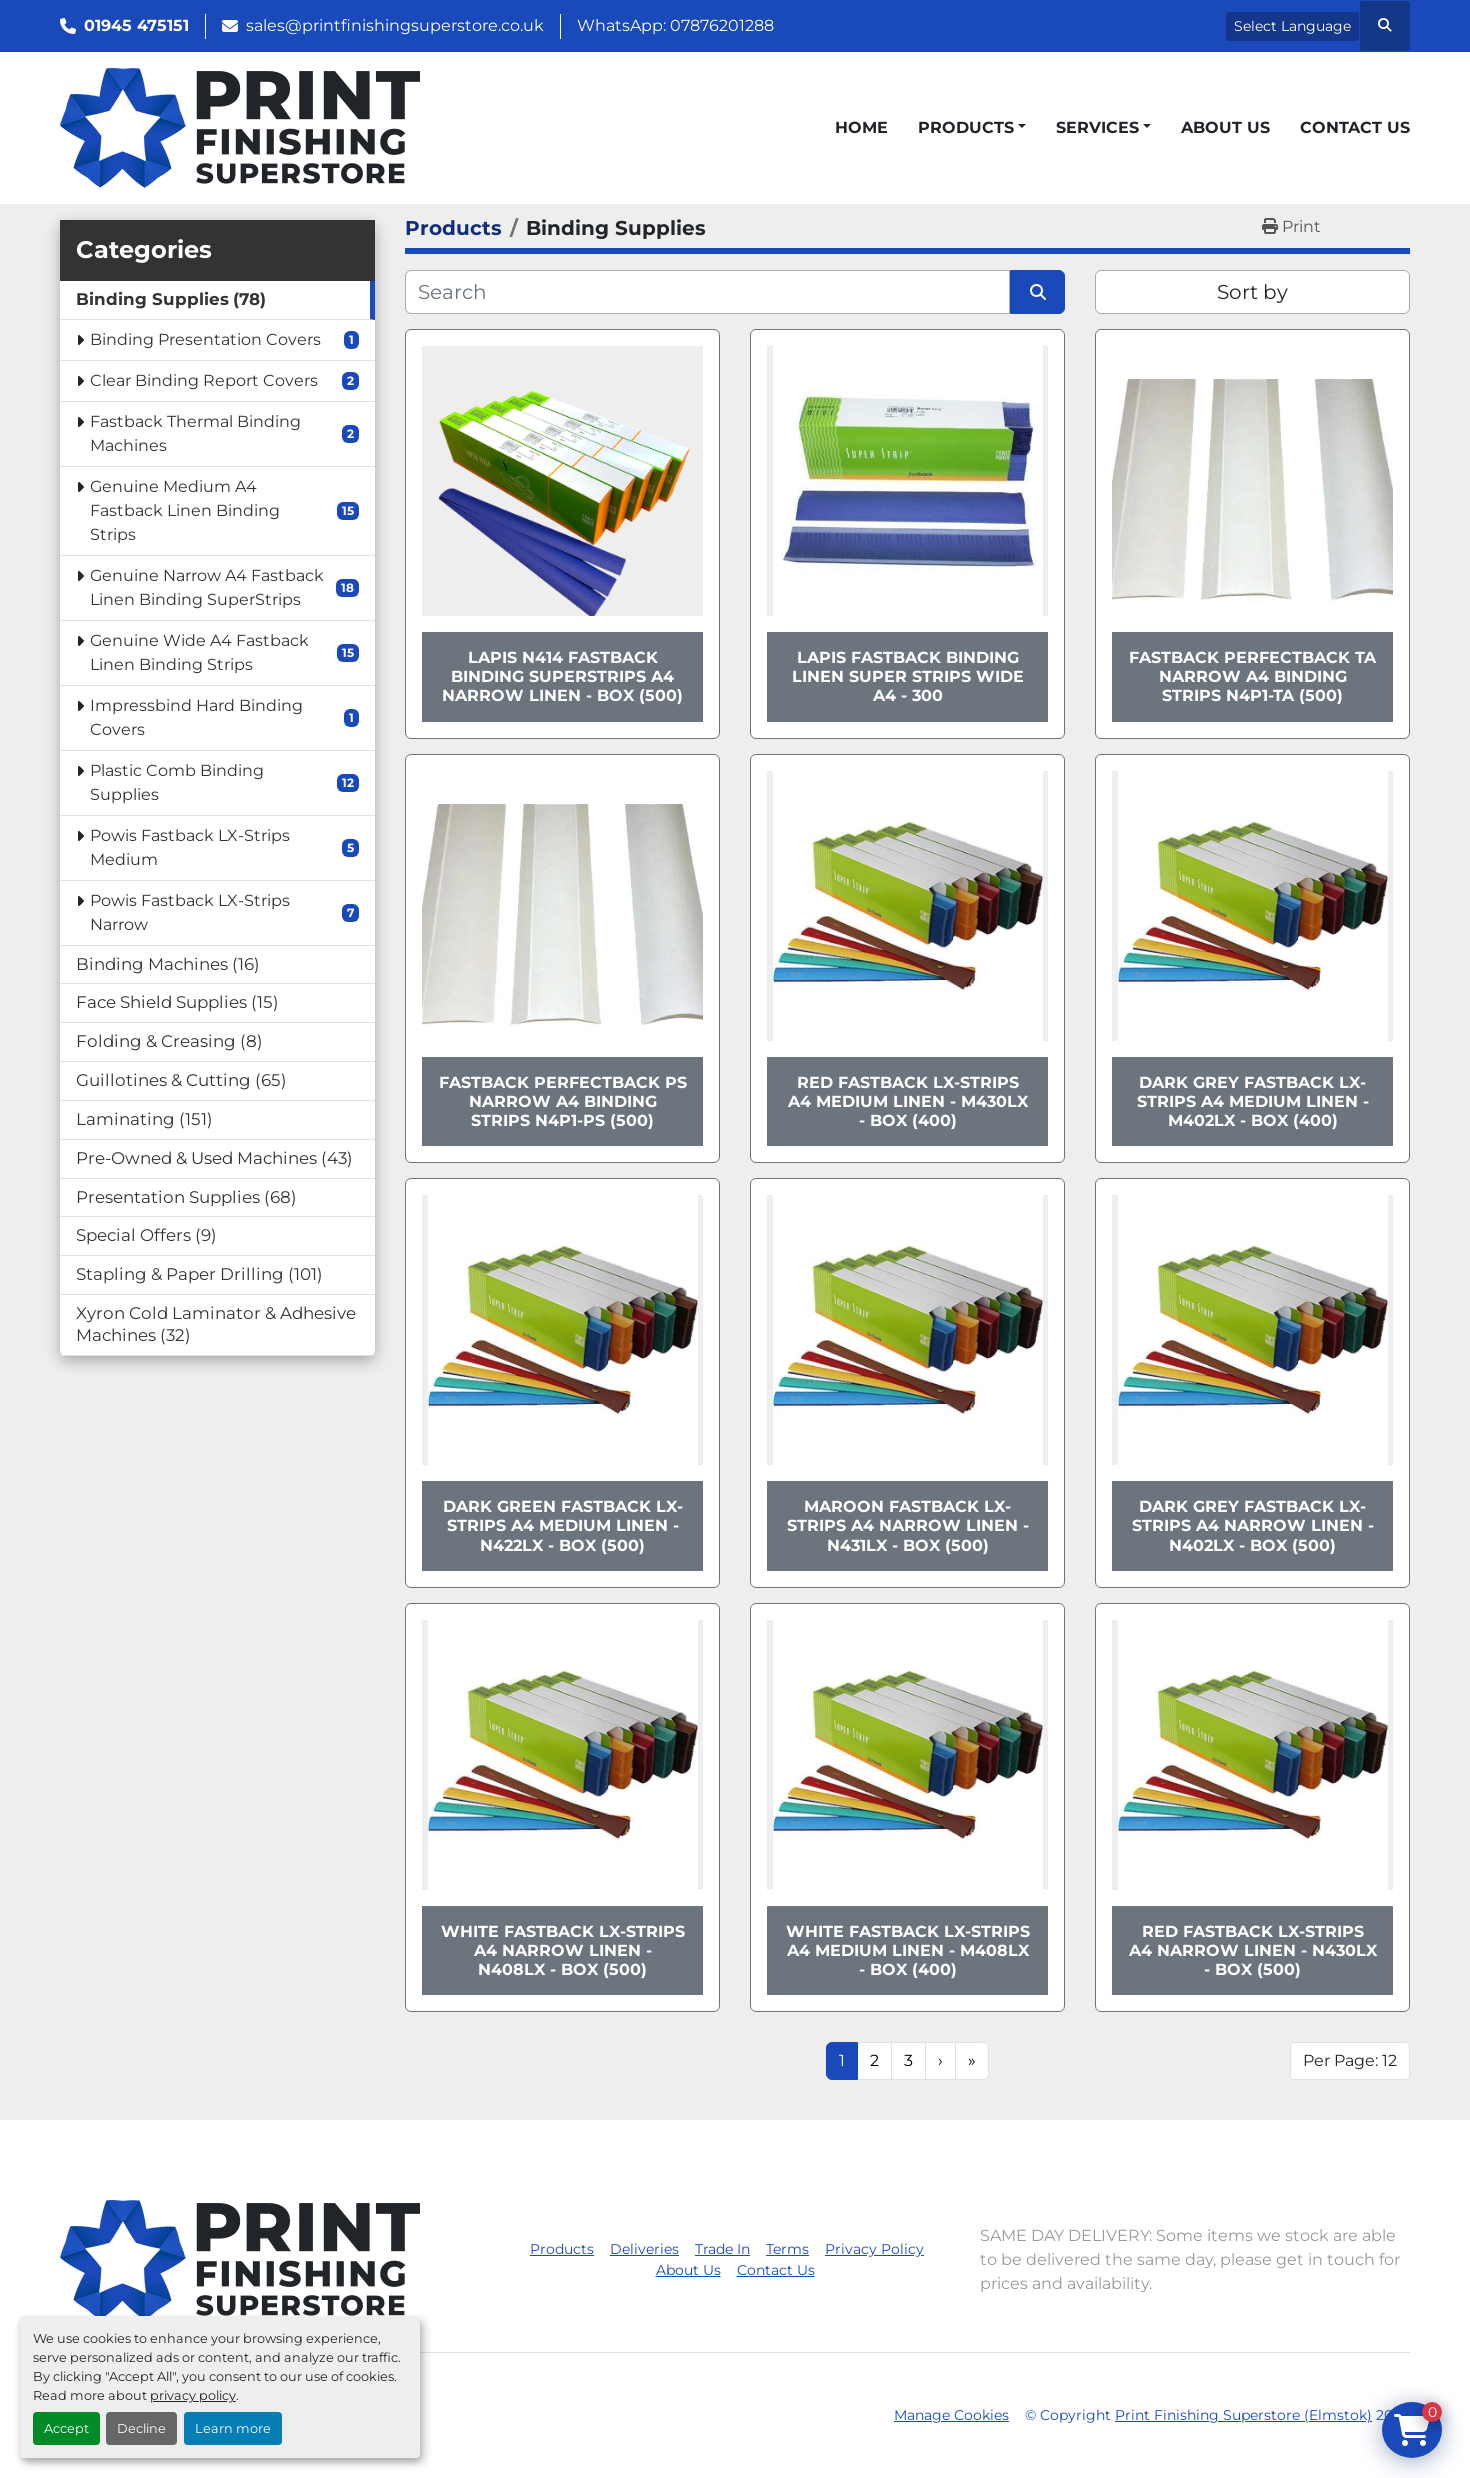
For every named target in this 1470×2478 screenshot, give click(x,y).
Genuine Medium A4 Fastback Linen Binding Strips (185, 510)
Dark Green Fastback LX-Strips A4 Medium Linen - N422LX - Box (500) (563, 1525)
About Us (1225, 127)
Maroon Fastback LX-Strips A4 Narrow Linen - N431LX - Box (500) (908, 1525)
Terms (787, 2249)
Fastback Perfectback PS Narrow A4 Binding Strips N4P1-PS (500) (563, 1101)
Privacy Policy (874, 2249)
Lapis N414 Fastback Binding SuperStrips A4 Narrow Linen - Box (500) (562, 676)
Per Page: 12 (1350, 2060)
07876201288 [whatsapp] (722, 25)
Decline (141, 2428)
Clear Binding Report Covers (204, 380)
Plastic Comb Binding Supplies (177, 782)
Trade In (722, 2249)
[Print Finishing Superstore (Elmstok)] (240, 2258)
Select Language (1292, 26)
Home (861, 127)
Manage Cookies (951, 2415)
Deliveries (644, 2249)
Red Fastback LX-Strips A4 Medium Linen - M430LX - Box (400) (908, 1101)
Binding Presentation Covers (205, 339)
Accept (66, 2428)
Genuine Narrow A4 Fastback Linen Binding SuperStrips (207, 587)
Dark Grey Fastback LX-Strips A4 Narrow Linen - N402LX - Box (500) (1253, 1525)
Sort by (1252, 292)
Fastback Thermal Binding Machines (195, 433)
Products (966, 127)
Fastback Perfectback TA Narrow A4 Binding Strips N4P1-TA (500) (1252, 676)
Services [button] (1097, 127)
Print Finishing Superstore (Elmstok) (1243, 2415)
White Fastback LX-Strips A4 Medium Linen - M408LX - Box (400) (908, 1950)
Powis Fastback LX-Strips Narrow (190, 912)
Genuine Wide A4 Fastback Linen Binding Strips (199, 652)
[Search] (707, 292)
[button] (972, 128)
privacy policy (193, 2395)
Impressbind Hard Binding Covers (196, 717)
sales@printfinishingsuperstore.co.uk (395, 25)
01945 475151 (136, 25)
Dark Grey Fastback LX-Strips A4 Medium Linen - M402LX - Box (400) (1253, 1101)
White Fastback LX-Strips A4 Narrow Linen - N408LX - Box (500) (563, 1950)
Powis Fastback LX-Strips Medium (190, 847)
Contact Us (1355, 127)
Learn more (233, 2428)
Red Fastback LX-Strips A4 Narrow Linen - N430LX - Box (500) (1253, 1950)
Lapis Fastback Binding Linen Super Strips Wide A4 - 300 (908, 676)
